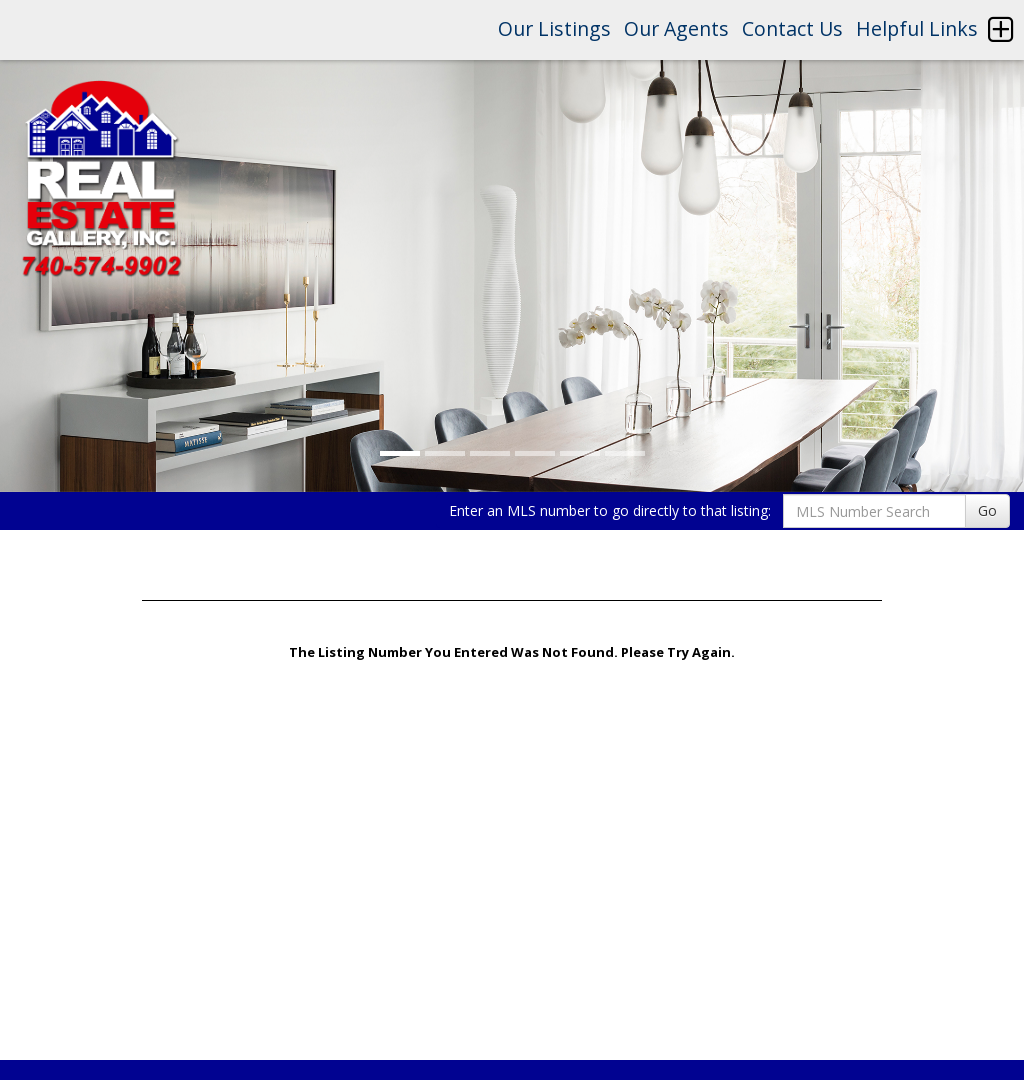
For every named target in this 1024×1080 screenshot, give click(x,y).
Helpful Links (917, 28)
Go (987, 510)
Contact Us (792, 28)
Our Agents (676, 28)
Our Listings (554, 28)
